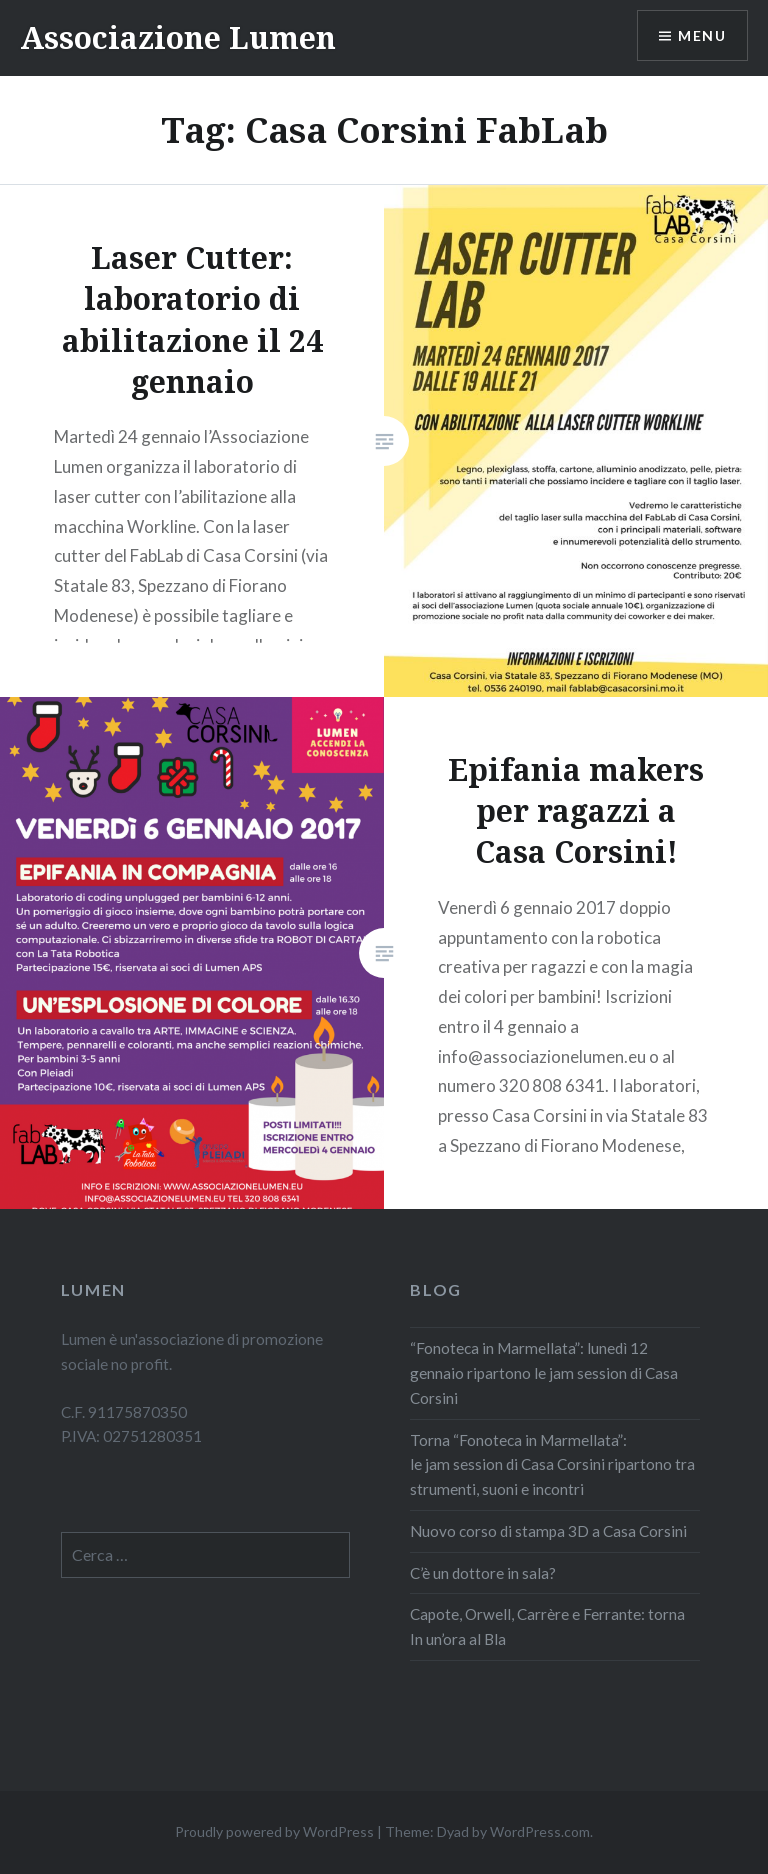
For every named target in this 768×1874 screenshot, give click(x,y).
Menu (702, 35)
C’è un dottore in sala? (484, 1573)
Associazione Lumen (178, 37)
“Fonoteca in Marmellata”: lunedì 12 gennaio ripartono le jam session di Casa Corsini (544, 1373)
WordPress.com (540, 1831)
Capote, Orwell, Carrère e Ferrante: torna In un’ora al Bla (547, 1626)
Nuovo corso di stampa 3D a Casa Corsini (548, 1531)
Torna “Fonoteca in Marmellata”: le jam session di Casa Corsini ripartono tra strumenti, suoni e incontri (552, 1465)
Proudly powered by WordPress (274, 1831)
